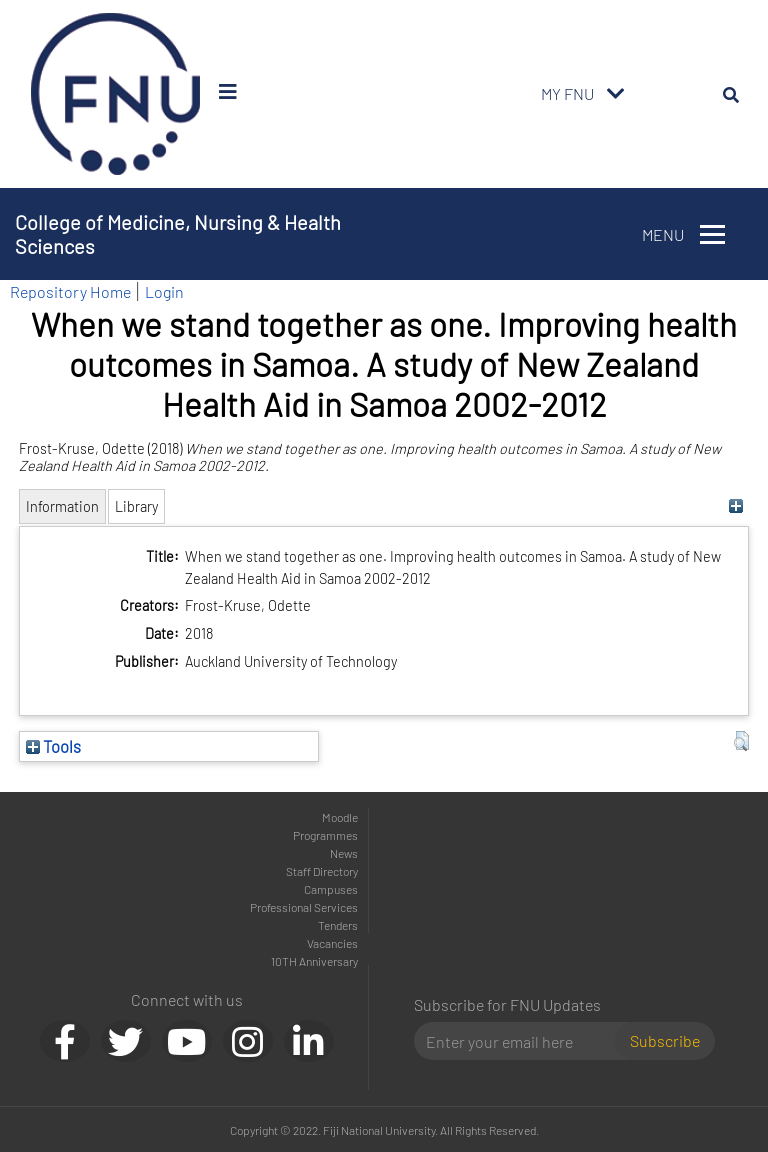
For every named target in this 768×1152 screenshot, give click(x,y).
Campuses (331, 889)
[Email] (522, 1041)
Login (164, 291)
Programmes (325, 835)
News (344, 853)
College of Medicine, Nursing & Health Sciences (178, 234)
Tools (53, 746)
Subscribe (665, 1040)
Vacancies (332, 943)
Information (62, 506)
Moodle (340, 817)
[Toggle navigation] (616, 94)
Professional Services (304, 907)
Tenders (338, 925)
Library (136, 506)
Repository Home (70, 291)
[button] (741, 741)
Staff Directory (322, 871)
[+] (736, 506)
